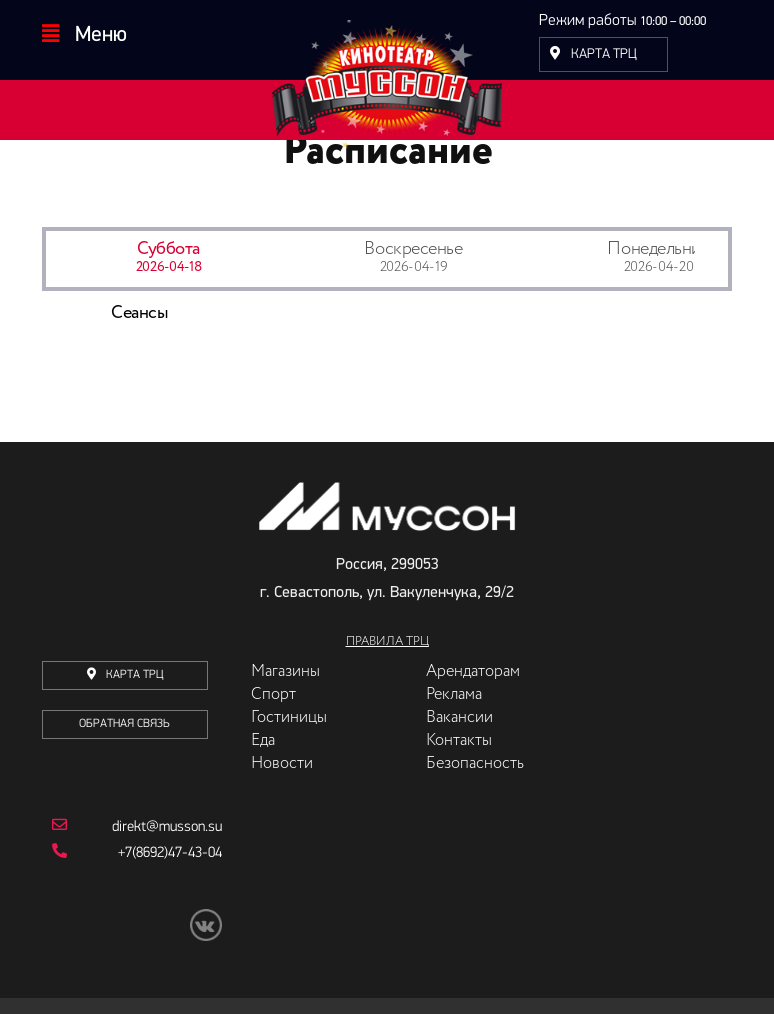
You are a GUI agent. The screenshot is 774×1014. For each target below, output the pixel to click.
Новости (282, 803)
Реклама (454, 734)
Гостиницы (289, 757)
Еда (263, 780)
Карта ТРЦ (593, 54)
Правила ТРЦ (387, 681)
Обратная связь (124, 763)
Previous (27, 379)
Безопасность (475, 803)
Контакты (459, 780)
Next (747, 379)
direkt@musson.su (137, 865)
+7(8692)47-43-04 (137, 891)
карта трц (125, 713)
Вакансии (459, 757)
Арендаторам (473, 711)
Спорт (273, 734)
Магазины (285, 711)
